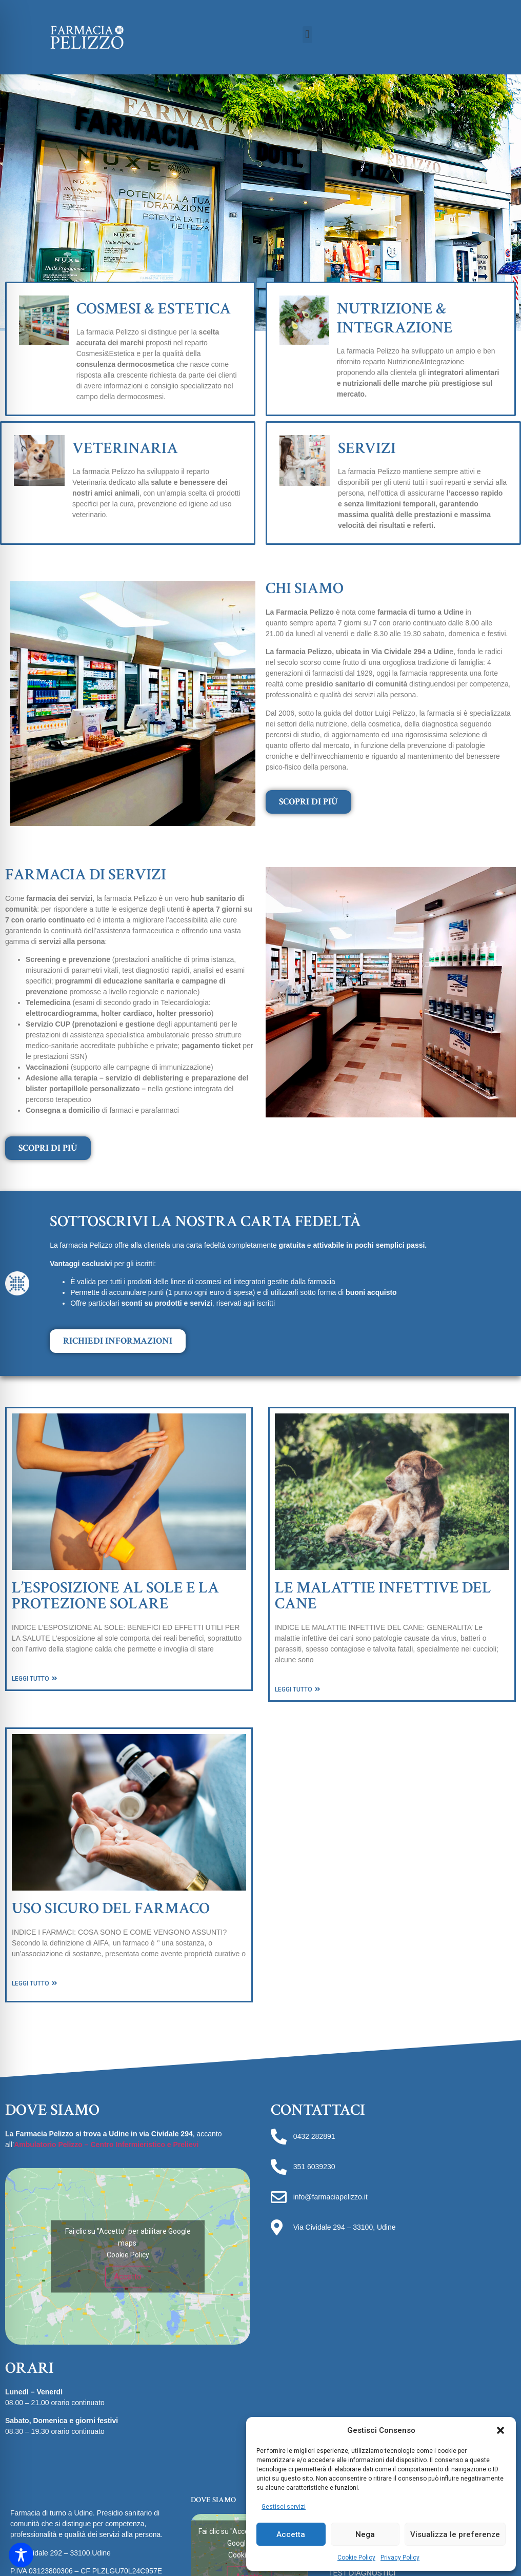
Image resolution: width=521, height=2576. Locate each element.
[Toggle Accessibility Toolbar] (21, 2555)
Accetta (290, 2534)
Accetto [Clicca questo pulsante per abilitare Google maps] (128, 2276)
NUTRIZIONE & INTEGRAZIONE (395, 318)
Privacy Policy (399, 2557)
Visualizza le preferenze (455, 2534)
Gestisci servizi (284, 2506)
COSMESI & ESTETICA (153, 309)
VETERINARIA (125, 448)
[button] (500, 2430)
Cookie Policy (356, 2557)
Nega (365, 2534)
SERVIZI (367, 448)
